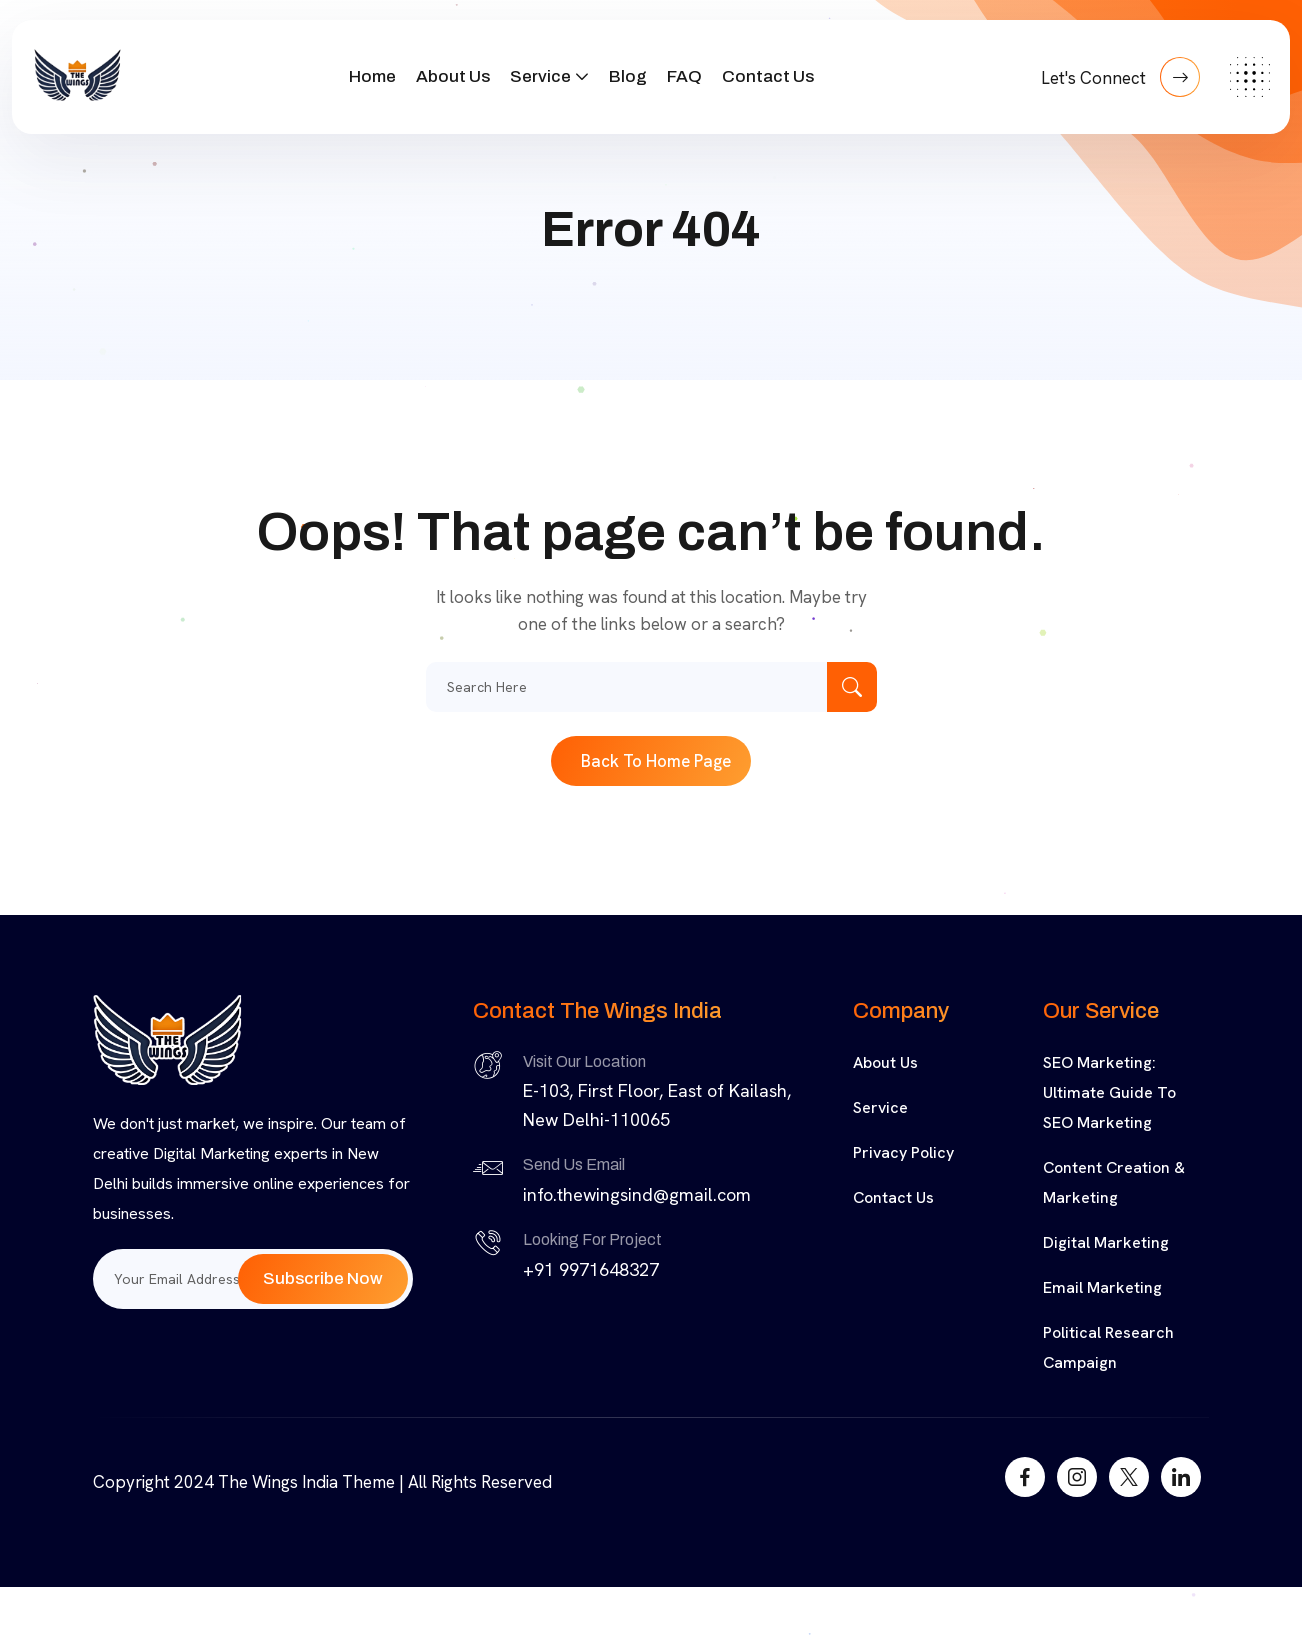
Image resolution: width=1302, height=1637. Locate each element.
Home (372, 76)
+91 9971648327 (591, 1269)
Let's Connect (1120, 77)
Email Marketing (1102, 1287)
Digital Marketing (1106, 1242)
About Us (453, 76)
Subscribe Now (323, 1278)
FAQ (684, 76)
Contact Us (768, 76)
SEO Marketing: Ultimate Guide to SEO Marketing (1109, 1092)
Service (540, 76)
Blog (628, 76)
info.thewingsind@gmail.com (637, 1194)
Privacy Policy (903, 1152)
